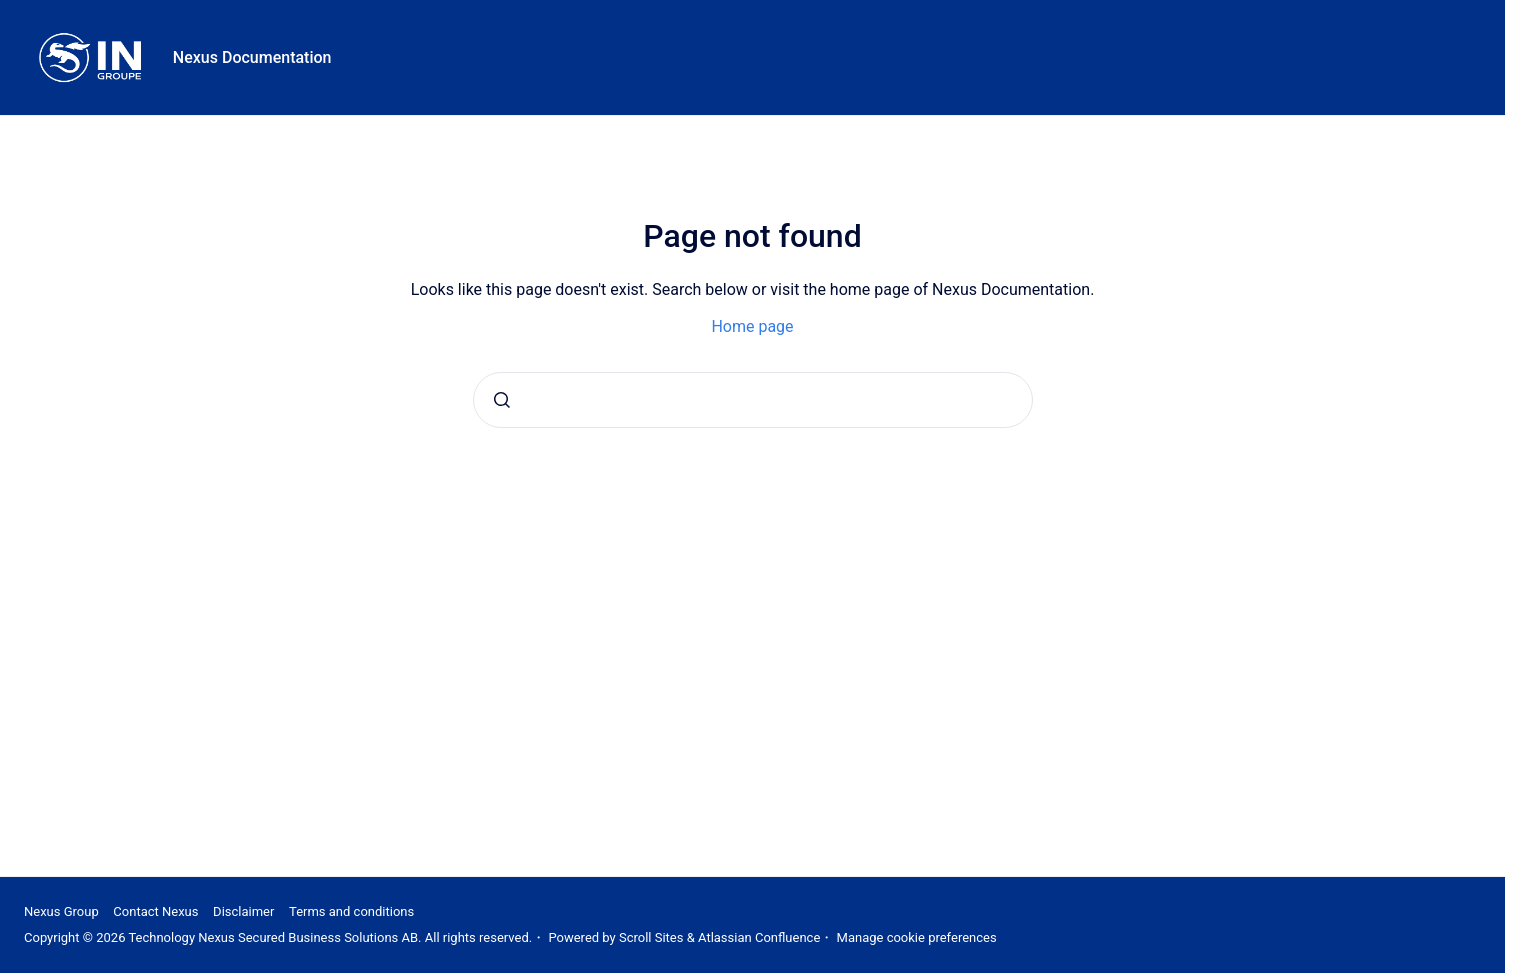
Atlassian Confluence (759, 937)
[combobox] (753, 400)
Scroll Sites (651, 937)
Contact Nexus (155, 911)
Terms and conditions (351, 911)
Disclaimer (243, 911)
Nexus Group (61, 911)
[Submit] (502, 400)
